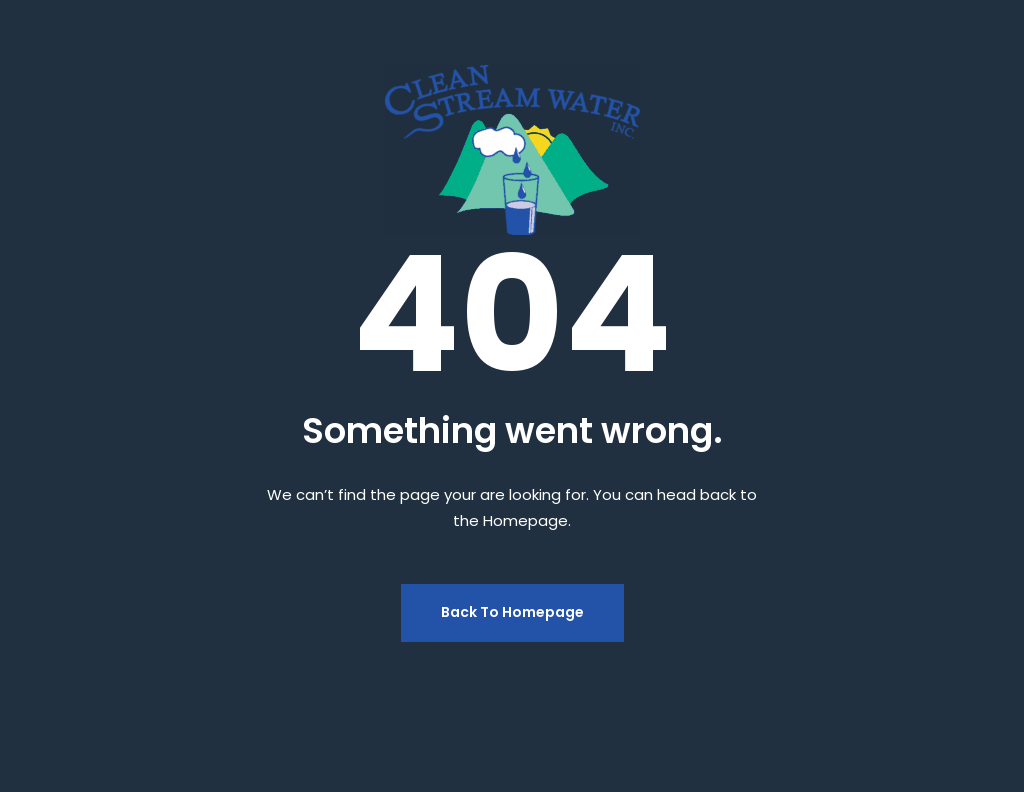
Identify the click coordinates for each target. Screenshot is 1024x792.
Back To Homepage (512, 612)
